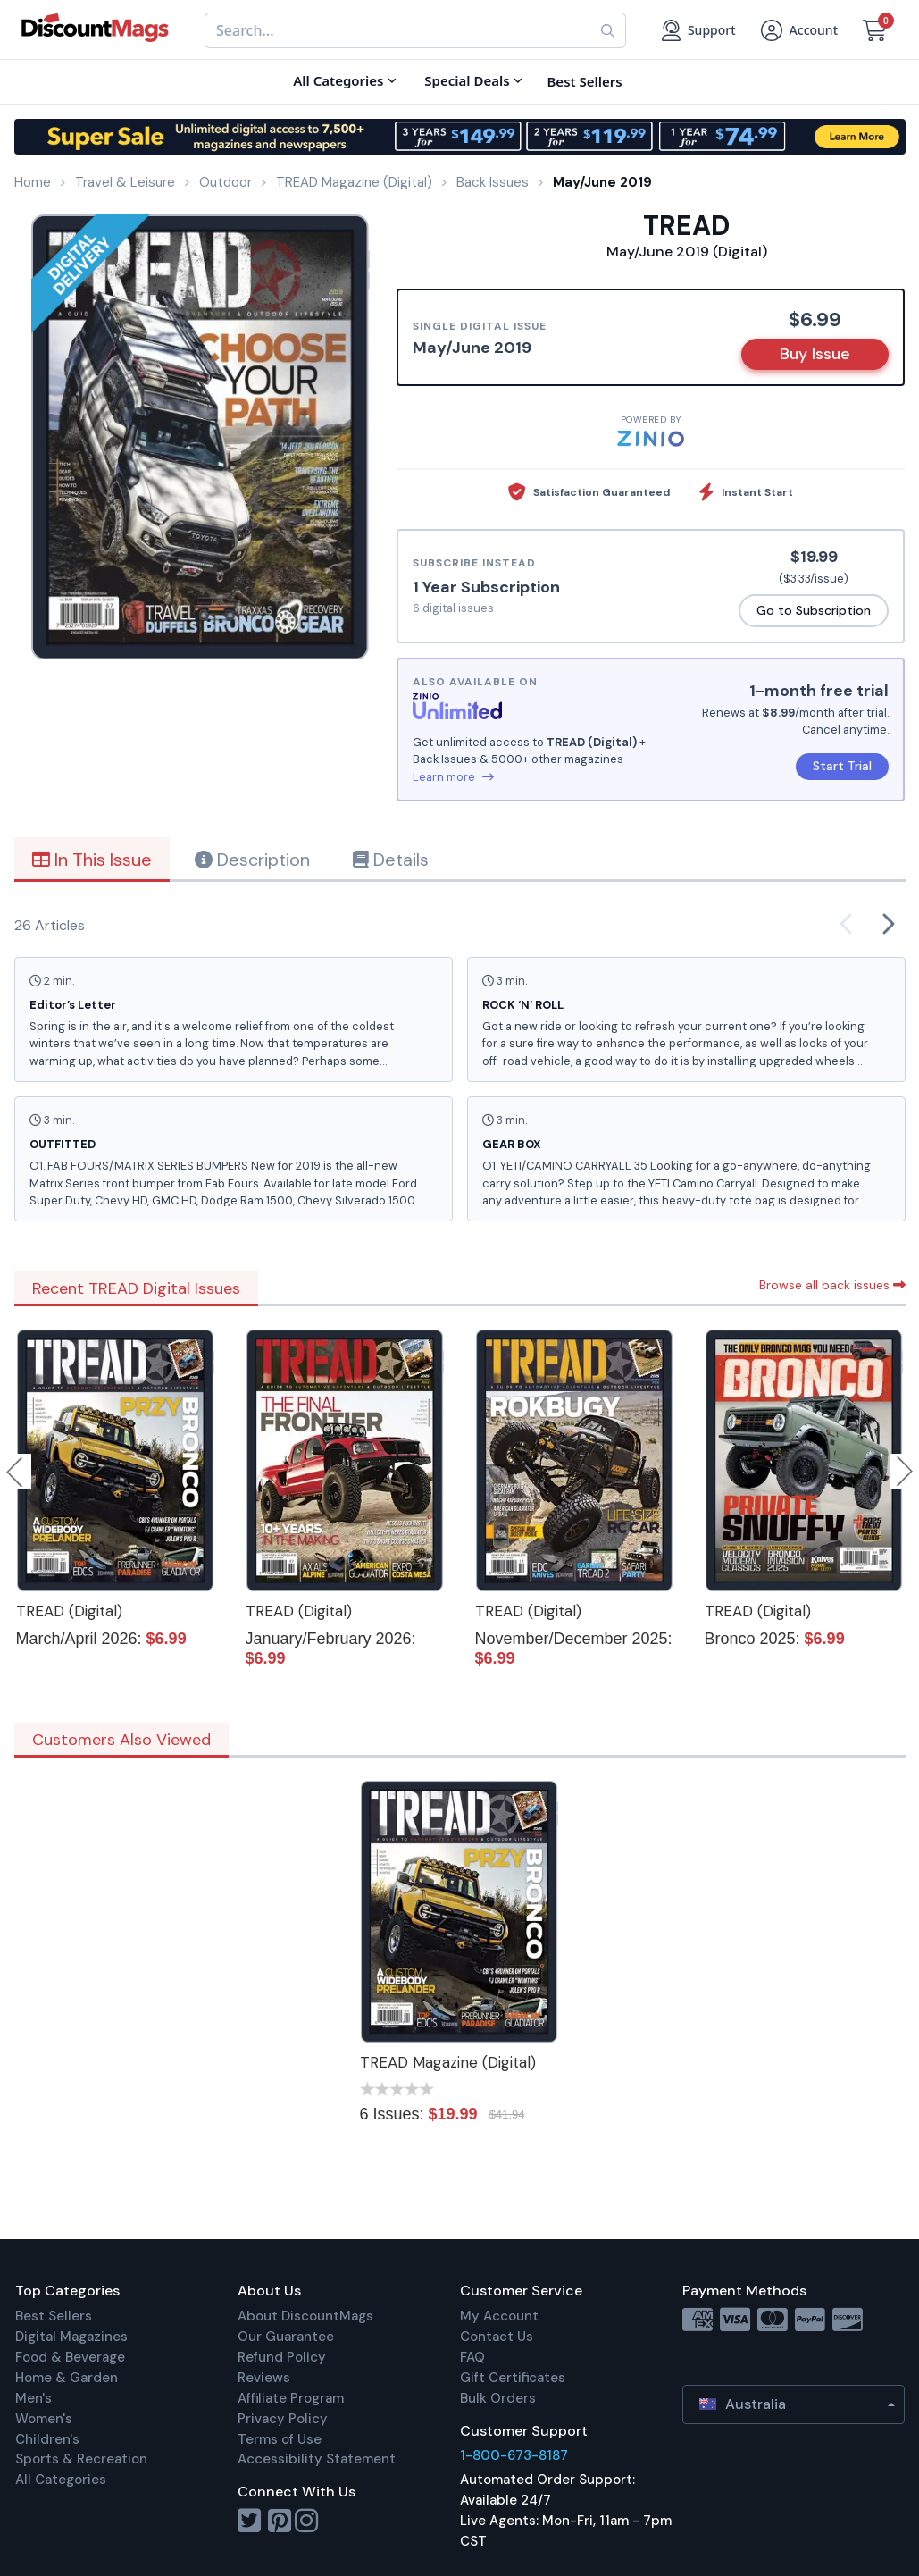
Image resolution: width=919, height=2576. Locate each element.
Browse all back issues (832, 1285)
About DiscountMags (305, 2316)
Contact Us (496, 2336)
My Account (499, 2316)
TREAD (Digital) (69, 1611)
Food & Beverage (70, 2357)
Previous (16, 1471)
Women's (43, 2419)
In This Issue (92, 859)
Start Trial (842, 766)
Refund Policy (282, 2357)
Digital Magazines (71, 2336)
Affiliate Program (291, 2398)
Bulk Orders (498, 2398)
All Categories (60, 2479)
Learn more (453, 777)
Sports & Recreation (81, 2459)
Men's (33, 2398)
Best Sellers (53, 2316)
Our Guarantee (286, 2336)
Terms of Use (280, 2439)
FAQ (472, 2357)
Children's (47, 2439)
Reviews (264, 2378)
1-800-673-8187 (514, 2455)
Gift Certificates (512, 2378)
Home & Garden (66, 2378)
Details (391, 859)
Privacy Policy (283, 2419)
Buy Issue (815, 354)
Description (252, 859)
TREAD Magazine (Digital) (448, 2062)
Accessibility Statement (317, 2459)
